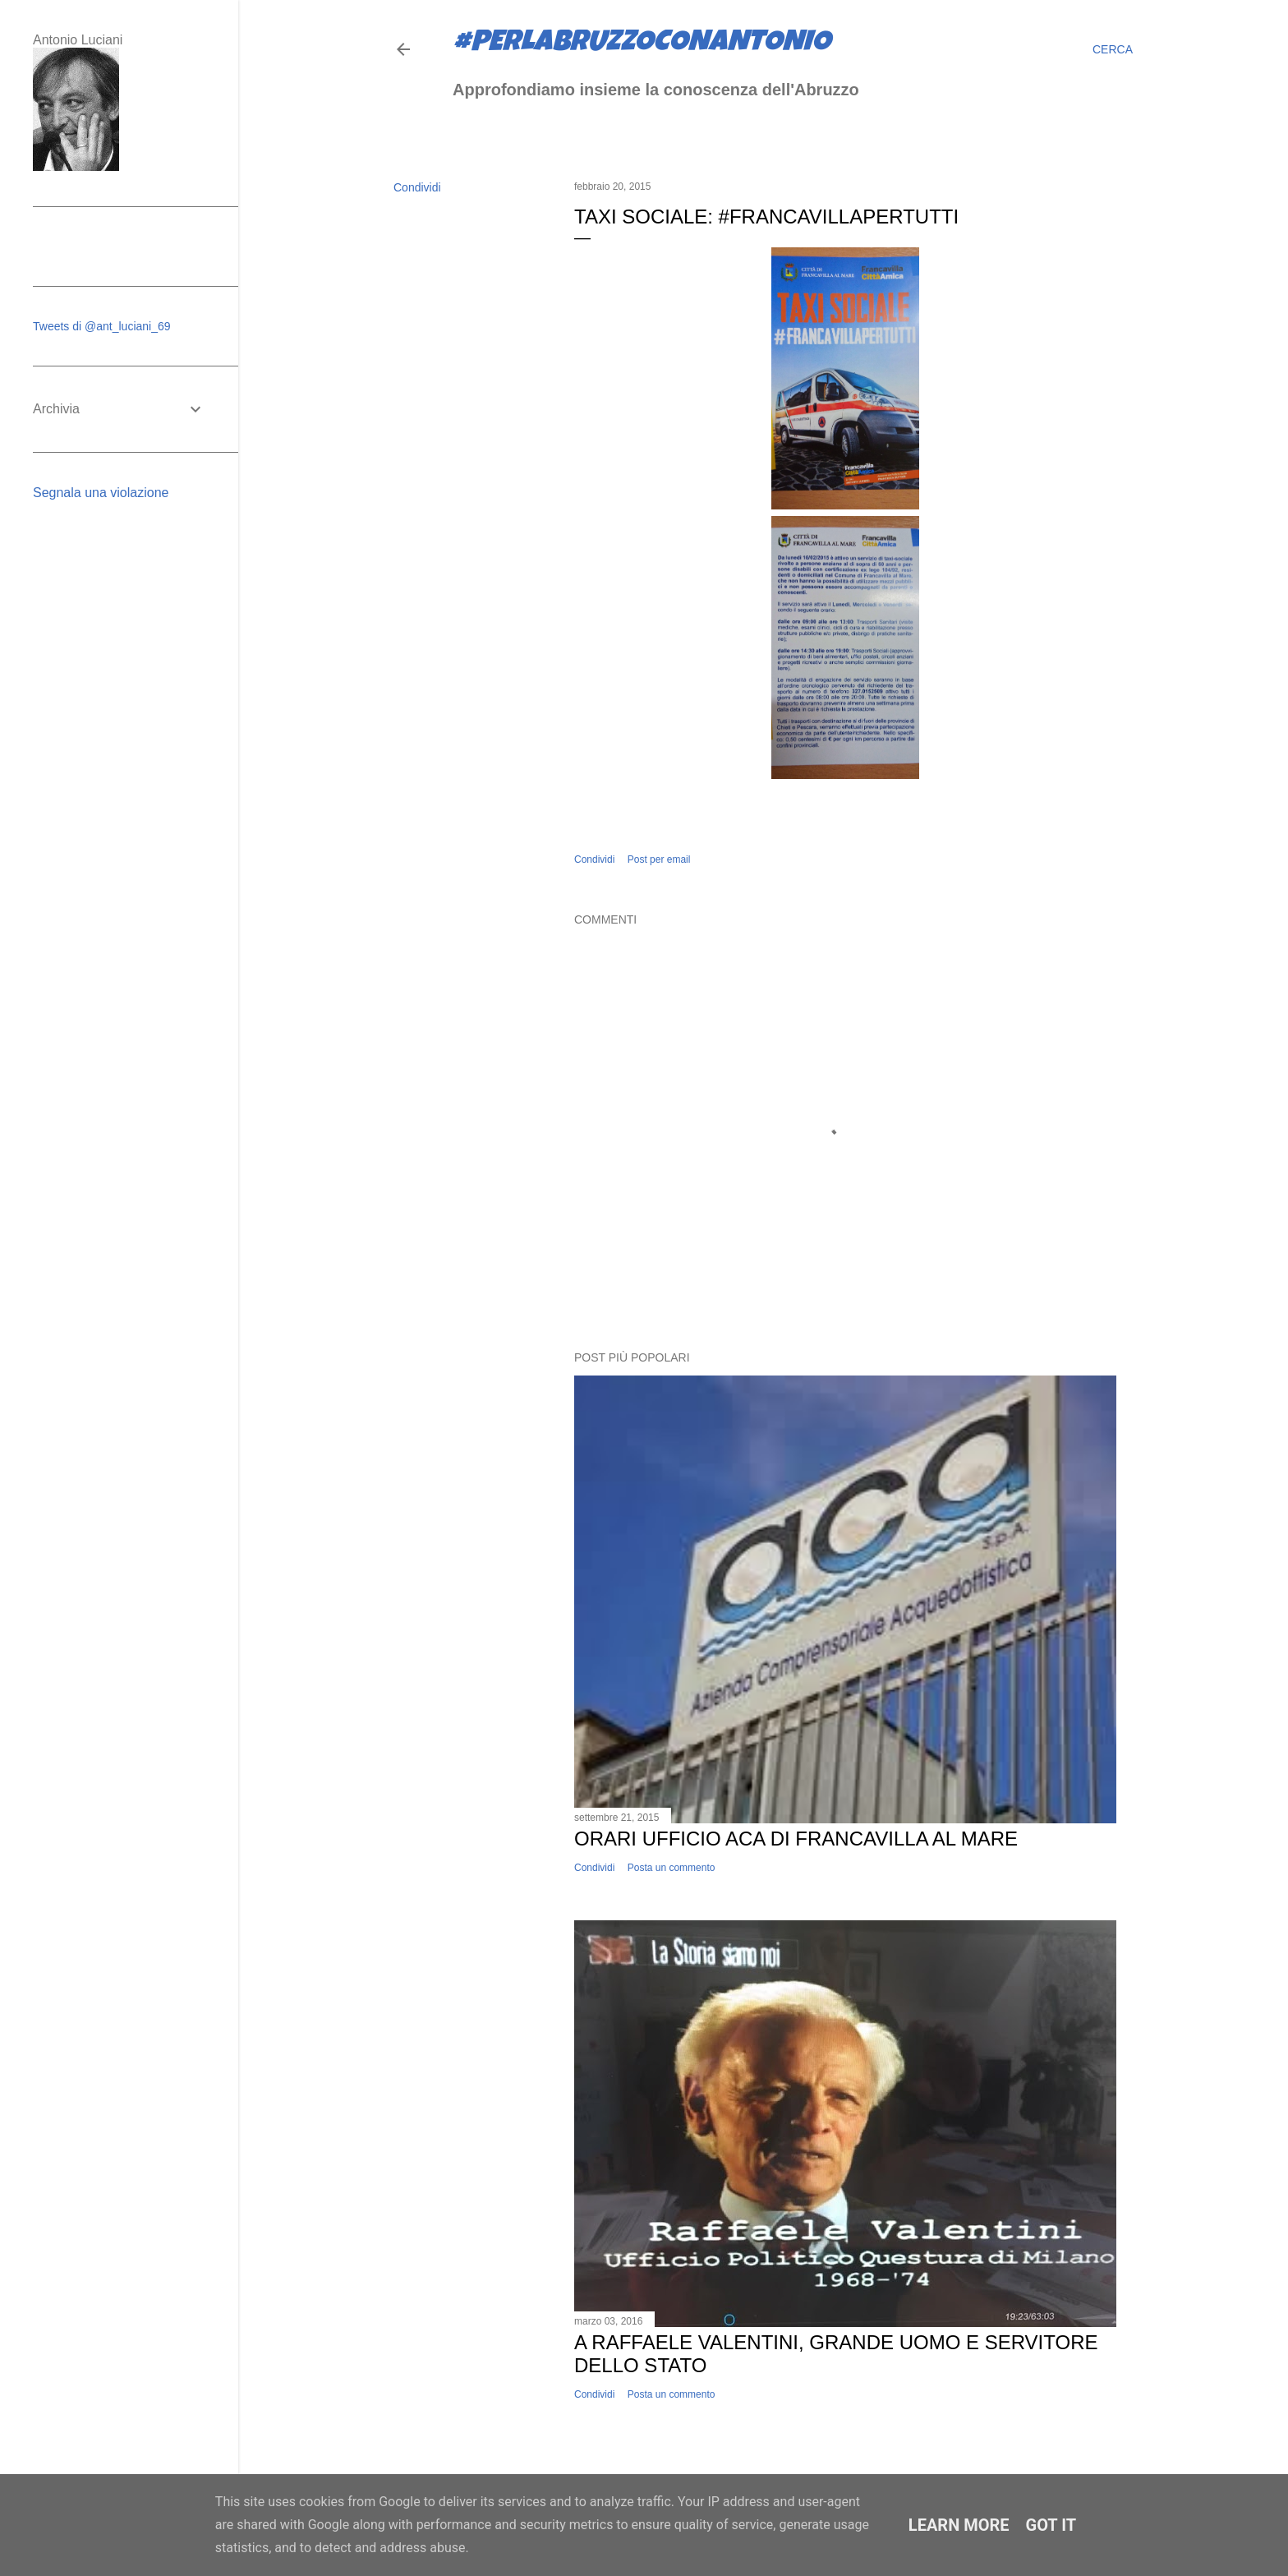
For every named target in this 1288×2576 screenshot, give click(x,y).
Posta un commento (671, 1867)
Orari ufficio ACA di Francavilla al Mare (796, 1838)
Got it (1051, 2525)
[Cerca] (1112, 49)
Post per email (659, 859)
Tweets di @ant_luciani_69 (102, 326)
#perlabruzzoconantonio (641, 44)
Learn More (959, 2525)
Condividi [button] (417, 187)
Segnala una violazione (100, 493)
